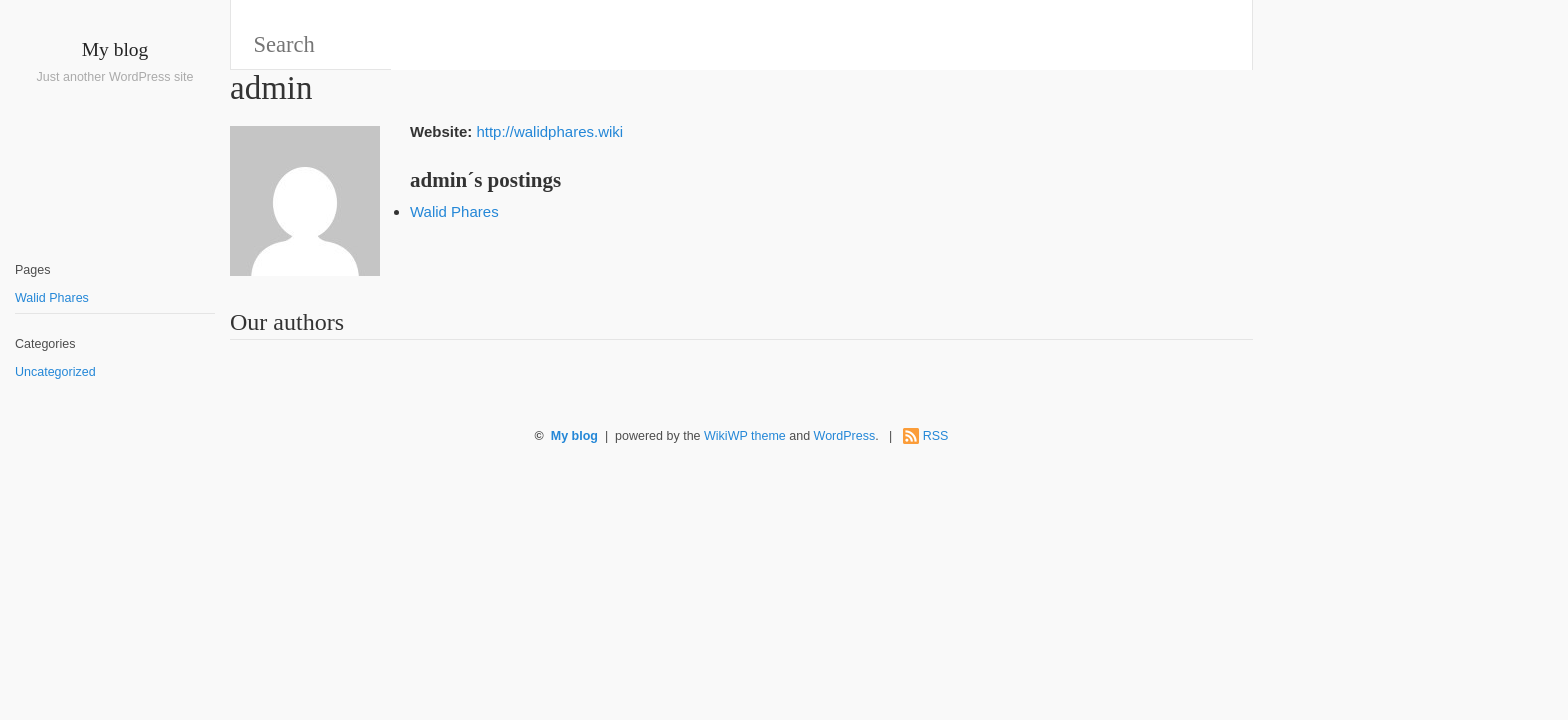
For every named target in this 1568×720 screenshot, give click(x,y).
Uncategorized (55, 372)
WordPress (845, 436)
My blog (115, 49)
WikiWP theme (745, 436)
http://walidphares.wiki (549, 131)
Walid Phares (52, 298)
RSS (936, 436)
